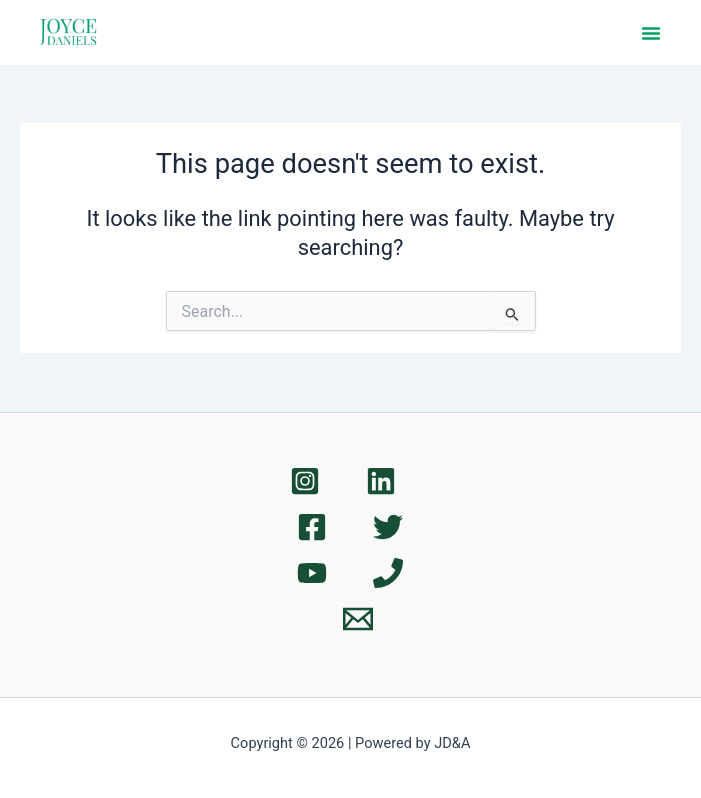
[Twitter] (388, 527)
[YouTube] (312, 573)
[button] (651, 33)
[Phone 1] (388, 573)
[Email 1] (358, 619)
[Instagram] (305, 481)
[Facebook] (312, 527)
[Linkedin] (381, 481)
